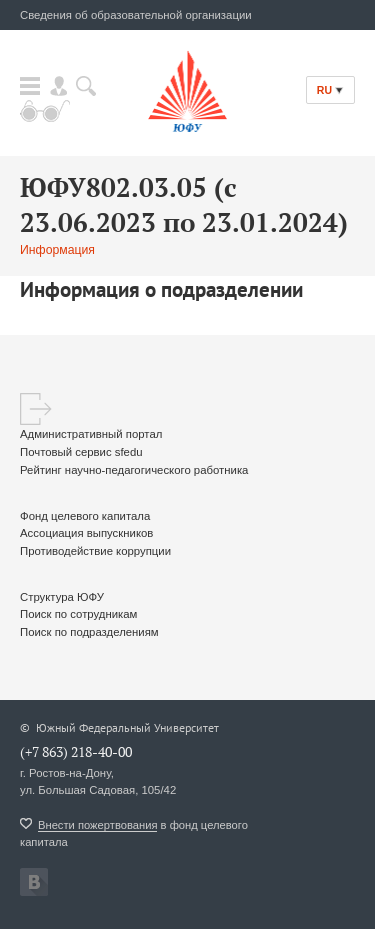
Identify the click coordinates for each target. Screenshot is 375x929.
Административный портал (91, 434)
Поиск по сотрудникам (78, 614)
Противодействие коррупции (95, 551)
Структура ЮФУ (62, 597)
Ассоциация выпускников (86, 533)
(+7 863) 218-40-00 (76, 751)
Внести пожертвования (97, 825)
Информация (57, 250)
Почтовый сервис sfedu (81, 452)
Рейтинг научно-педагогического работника (134, 470)
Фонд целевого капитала (85, 516)
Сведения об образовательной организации (136, 15)
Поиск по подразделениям (89, 632)
